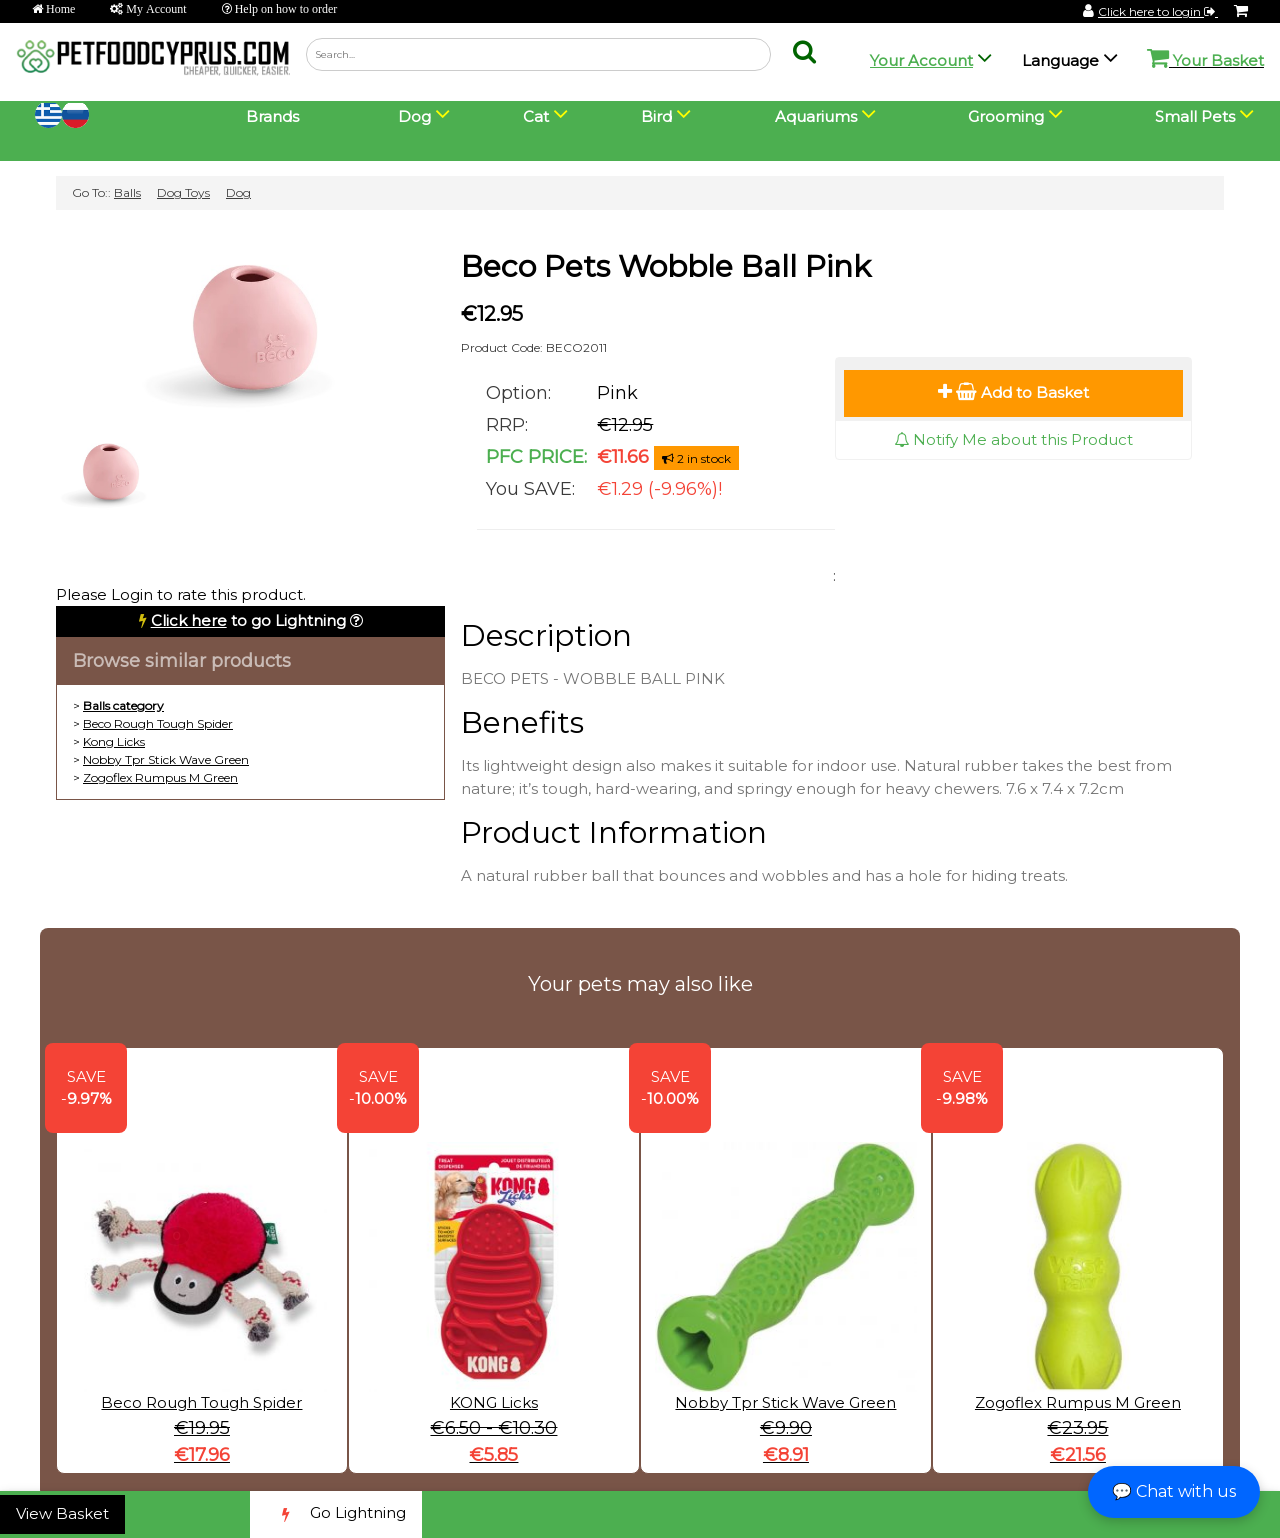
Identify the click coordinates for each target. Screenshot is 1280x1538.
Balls (127, 192)
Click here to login (1158, 11)
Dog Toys (183, 192)
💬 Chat (1174, 1491)
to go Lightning (248, 620)
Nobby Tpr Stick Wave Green (166, 759)
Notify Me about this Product (1013, 439)
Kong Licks (114, 741)
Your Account (921, 60)
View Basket (62, 1513)
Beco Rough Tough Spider (158, 723)
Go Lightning (336, 1514)
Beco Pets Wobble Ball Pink (666, 266)
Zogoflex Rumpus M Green (160, 777)
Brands (272, 116)
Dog (238, 192)
